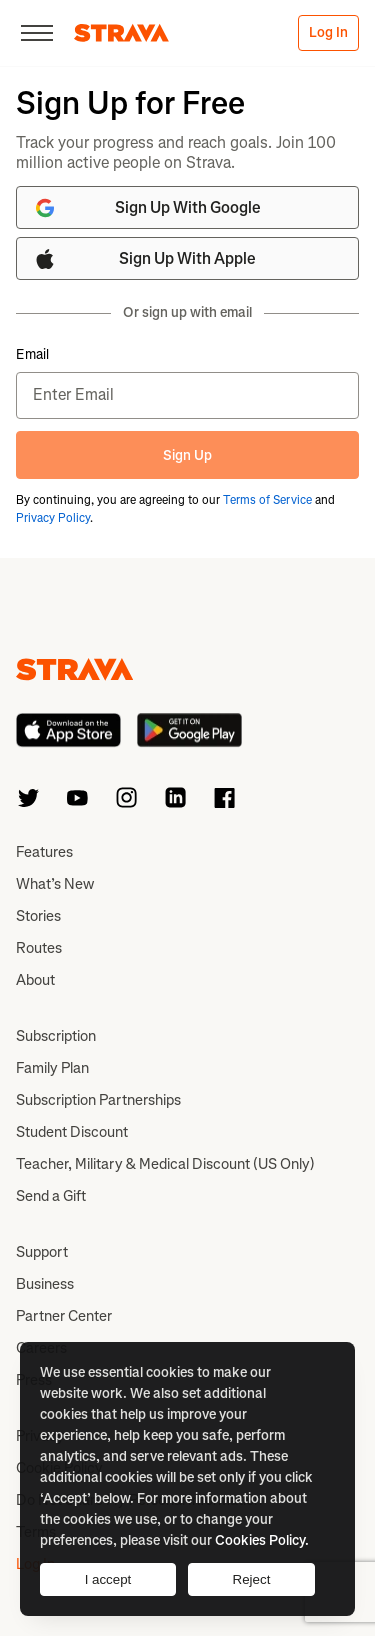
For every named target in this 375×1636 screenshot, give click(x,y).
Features (44, 852)
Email (32, 355)
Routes (39, 948)
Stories (38, 916)
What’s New (55, 884)
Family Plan (52, 1068)
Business (45, 1284)
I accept (108, 1579)
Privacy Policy (53, 518)
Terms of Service (267, 500)
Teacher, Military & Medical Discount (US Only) (165, 1164)
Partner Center (64, 1316)
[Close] (37, 33)
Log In (328, 32)
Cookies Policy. (262, 1540)
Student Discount (72, 1132)
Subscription (56, 1036)
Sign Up (187, 455)
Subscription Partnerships (98, 1100)
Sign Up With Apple (144, 259)
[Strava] (121, 33)
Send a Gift (51, 1196)
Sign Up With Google (147, 208)
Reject (252, 1579)
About (35, 980)
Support (42, 1252)
